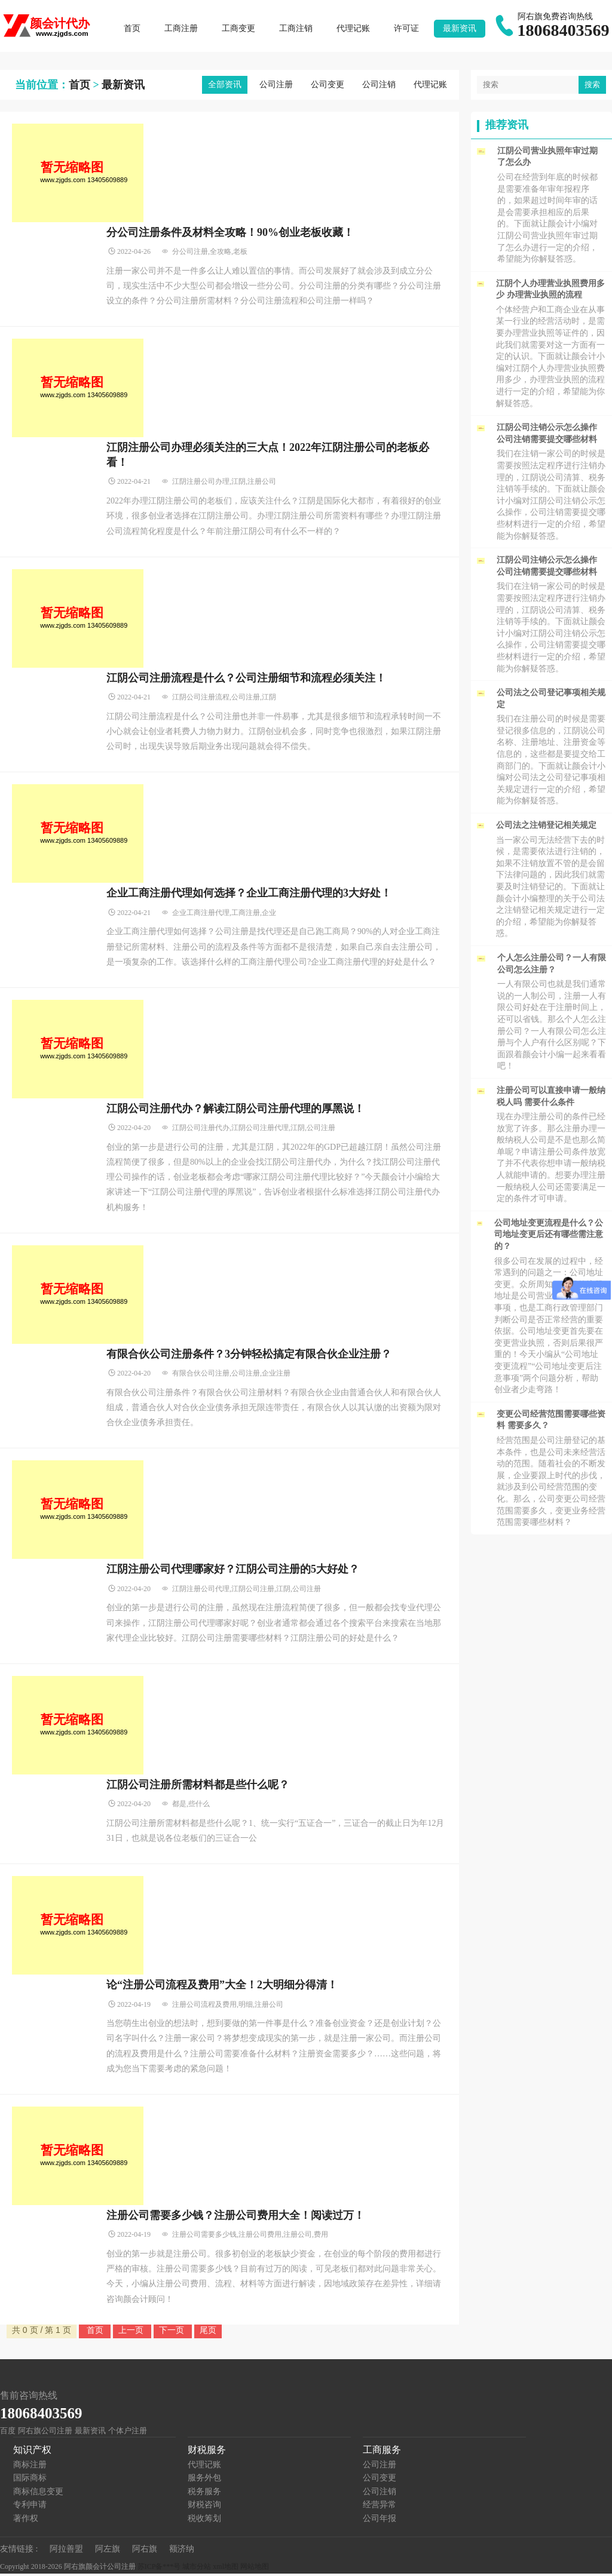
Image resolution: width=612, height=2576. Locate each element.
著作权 (25, 2520)
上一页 (132, 2332)
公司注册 (276, 86)
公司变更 (327, 86)
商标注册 (30, 2467)
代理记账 (355, 29)
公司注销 (379, 86)
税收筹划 (204, 2520)
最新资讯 (462, 29)
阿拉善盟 (66, 2551)
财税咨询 (204, 2507)
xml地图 (225, 2569)
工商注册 (183, 29)
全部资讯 (224, 86)
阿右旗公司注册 (45, 2432)
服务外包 (204, 2480)
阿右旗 (144, 2551)
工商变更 (241, 29)
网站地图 (254, 2569)
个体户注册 (127, 2432)
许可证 (408, 29)
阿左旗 (107, 2551)
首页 (134, 29)
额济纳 (181, 2551)
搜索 (592, 86)
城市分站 (196, 2569)
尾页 (208, 2332)
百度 (8, 2432)
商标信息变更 (38, 2493)
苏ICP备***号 (159, 2569)
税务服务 (204, 2493)
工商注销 (298, 29)
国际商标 (30, 2480)
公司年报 (379, 2520)
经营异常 (379, 2507)
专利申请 (30, 2507)
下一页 (172, 2332)
